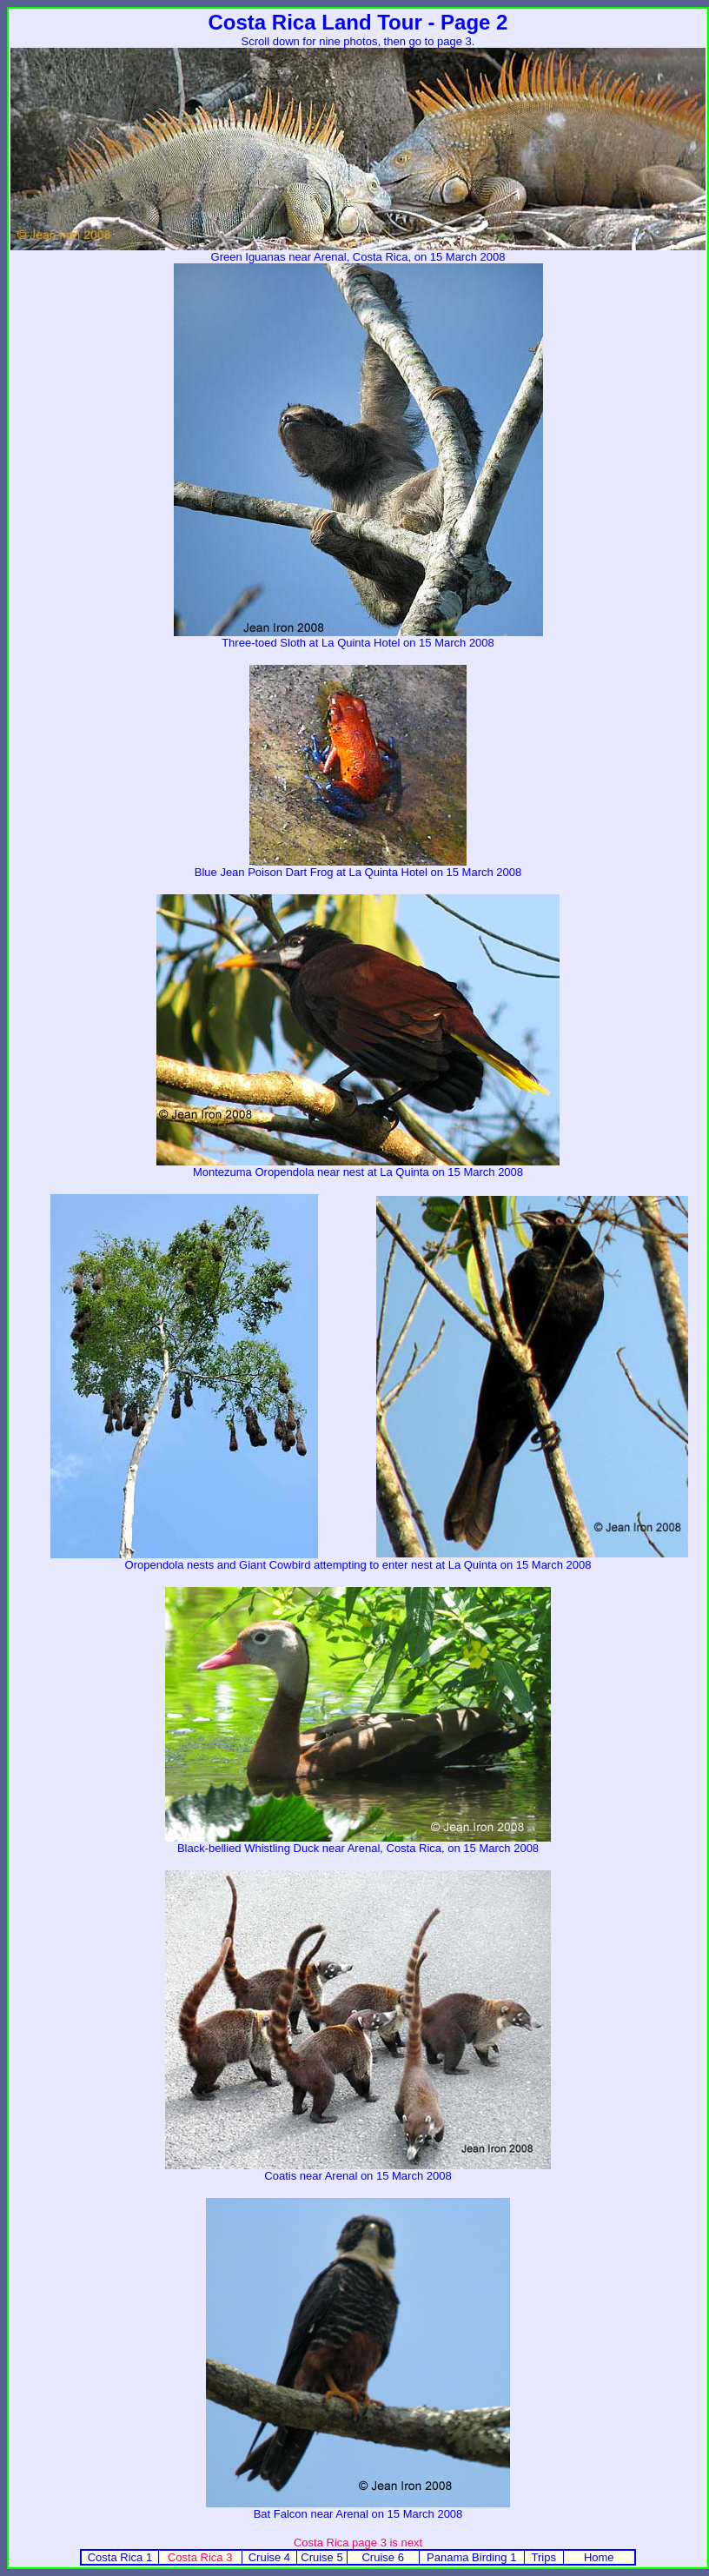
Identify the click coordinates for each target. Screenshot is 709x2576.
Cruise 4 (269, 2557)
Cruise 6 (382, 2557)
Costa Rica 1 (120, 2557)
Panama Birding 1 (471, 2557)
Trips (543, 2557)
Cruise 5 (321, 2557)
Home (599, 2557)
